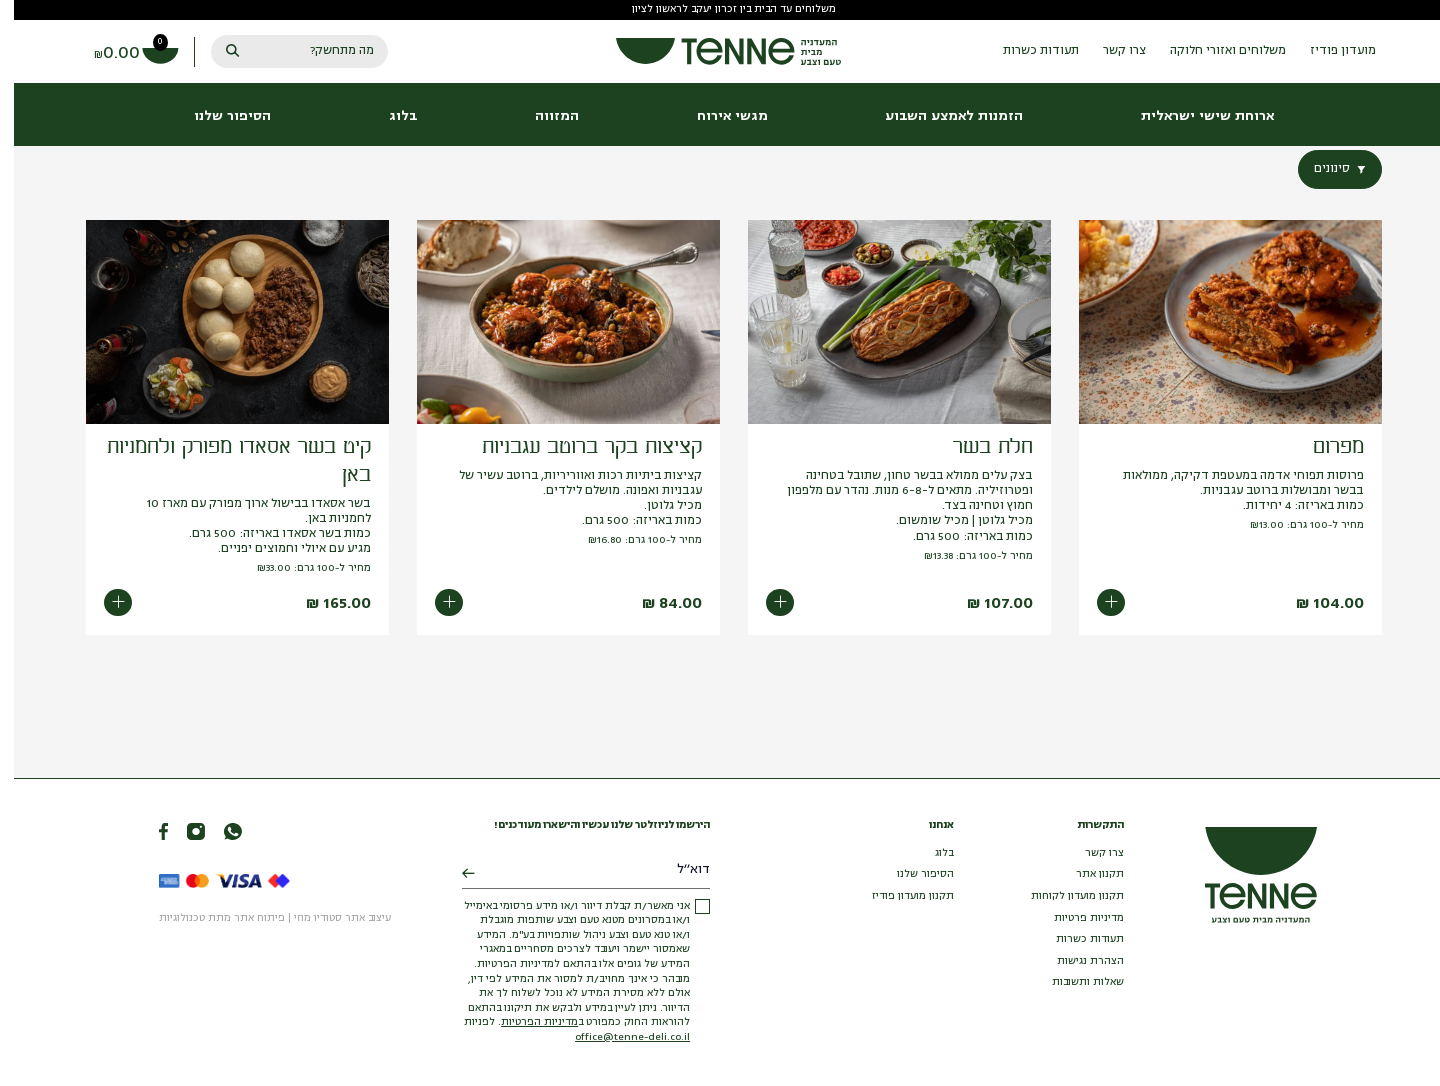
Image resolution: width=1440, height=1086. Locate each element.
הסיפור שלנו (911, 874)
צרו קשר (1090, 853)
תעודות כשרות (1076, 939)
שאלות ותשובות (1074, 982)
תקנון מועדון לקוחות (1063, 896)
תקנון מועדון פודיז (899, 896)
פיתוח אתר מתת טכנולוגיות (208, 918)
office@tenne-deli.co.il (618, 1037)
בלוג (930, 853)
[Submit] (454, 875)
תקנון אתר (1086, 874)
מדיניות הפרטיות (525, 1022)
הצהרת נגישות (1076, 961)
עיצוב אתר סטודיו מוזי (328, 918)
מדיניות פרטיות (1075, 918)
